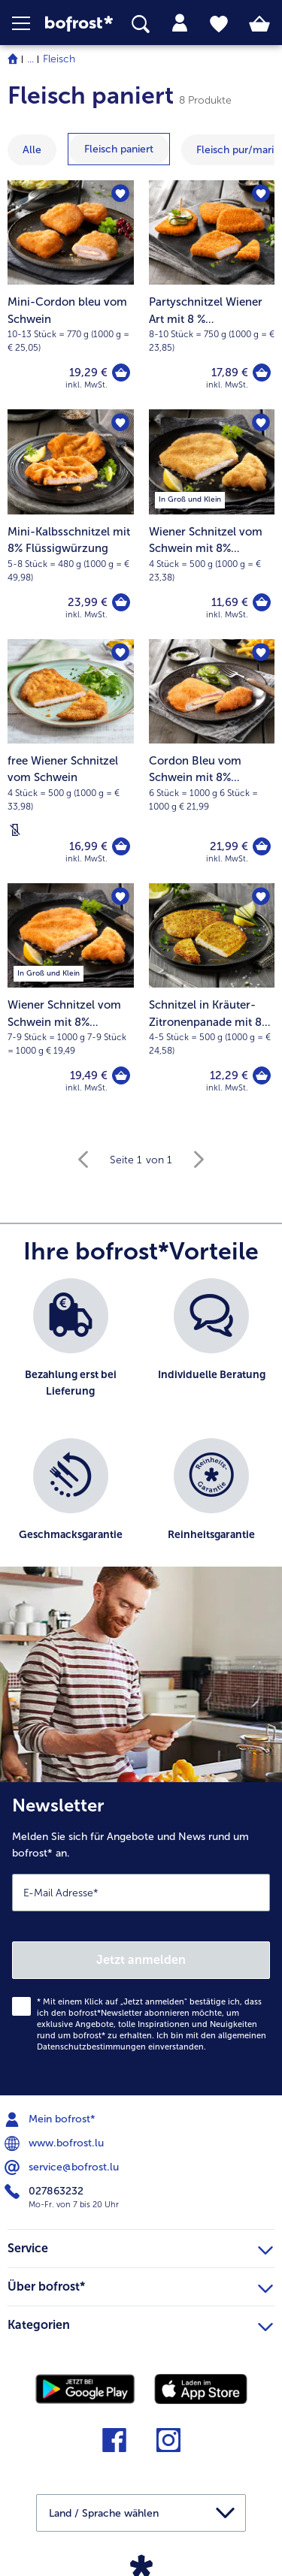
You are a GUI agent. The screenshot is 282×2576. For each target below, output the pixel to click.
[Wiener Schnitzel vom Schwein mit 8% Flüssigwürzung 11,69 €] (212, 523)
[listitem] (70, 1350)
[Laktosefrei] (15, 829)
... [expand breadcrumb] (30, 59)
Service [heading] (140, 2246)
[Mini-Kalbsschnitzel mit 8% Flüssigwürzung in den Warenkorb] (121, 602)
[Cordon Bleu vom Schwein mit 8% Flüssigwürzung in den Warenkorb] (262, 846)
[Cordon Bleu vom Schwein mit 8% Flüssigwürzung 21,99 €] (212, 761)
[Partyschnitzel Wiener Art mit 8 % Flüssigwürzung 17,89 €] (212, 294)
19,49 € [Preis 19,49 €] (89, 1075)
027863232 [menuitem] (45, 2191)
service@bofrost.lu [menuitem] (63, 2167)
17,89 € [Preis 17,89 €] (229, 372)
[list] (141, 1430)
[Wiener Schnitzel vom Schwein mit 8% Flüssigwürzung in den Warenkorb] (262, 602)
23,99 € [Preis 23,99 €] (88, 602)
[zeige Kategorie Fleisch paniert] (118, 149)
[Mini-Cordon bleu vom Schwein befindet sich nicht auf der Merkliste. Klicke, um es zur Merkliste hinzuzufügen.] (120, 193)
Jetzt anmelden (141, 1960)
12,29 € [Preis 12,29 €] (229, 1075)
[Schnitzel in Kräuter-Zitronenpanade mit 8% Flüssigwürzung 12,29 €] (212, 997)
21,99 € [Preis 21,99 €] (229, 846)
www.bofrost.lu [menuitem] (56, 2143)
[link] (79, 23)
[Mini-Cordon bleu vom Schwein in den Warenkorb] (121, 372)
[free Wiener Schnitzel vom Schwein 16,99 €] (71, 761)
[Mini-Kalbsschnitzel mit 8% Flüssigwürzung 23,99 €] (71, 523)
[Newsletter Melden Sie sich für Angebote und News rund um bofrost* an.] (141, 1938)
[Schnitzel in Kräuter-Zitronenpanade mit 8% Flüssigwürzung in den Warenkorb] (262, 1075)
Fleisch (59, 59)
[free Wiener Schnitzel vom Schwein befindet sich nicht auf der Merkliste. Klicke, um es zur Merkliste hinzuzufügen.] (120, 652)
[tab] (180, 23)
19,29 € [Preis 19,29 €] (88, 372)
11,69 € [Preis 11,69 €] (229, 602)
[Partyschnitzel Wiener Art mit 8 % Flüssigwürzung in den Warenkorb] (262, 372)
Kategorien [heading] (140, 2322)
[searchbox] (141, 24)
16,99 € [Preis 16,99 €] (88, 846)
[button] (28, 23)
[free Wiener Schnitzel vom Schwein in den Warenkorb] (121, 846)
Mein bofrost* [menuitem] (52, 2119)
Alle (32, 149)
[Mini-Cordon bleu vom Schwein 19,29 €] (71, 294)
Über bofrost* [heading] (140, 2284)
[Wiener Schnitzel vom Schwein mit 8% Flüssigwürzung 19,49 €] (71, 997)
